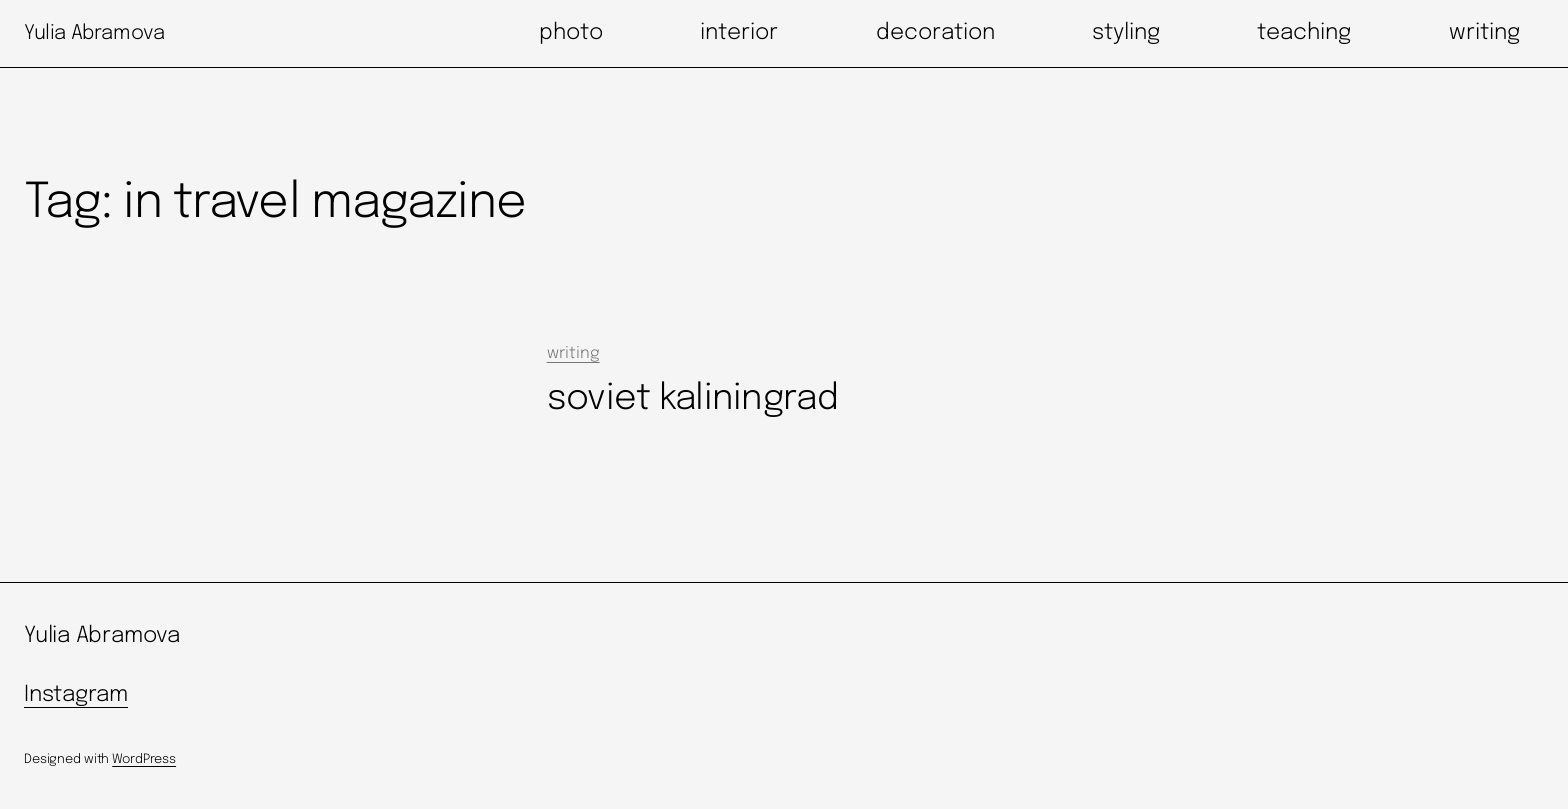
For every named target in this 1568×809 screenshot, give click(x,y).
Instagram (76, 695)
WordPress (144, 759)
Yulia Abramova (94, 33)
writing (573, 353)
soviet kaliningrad (692, 399)
